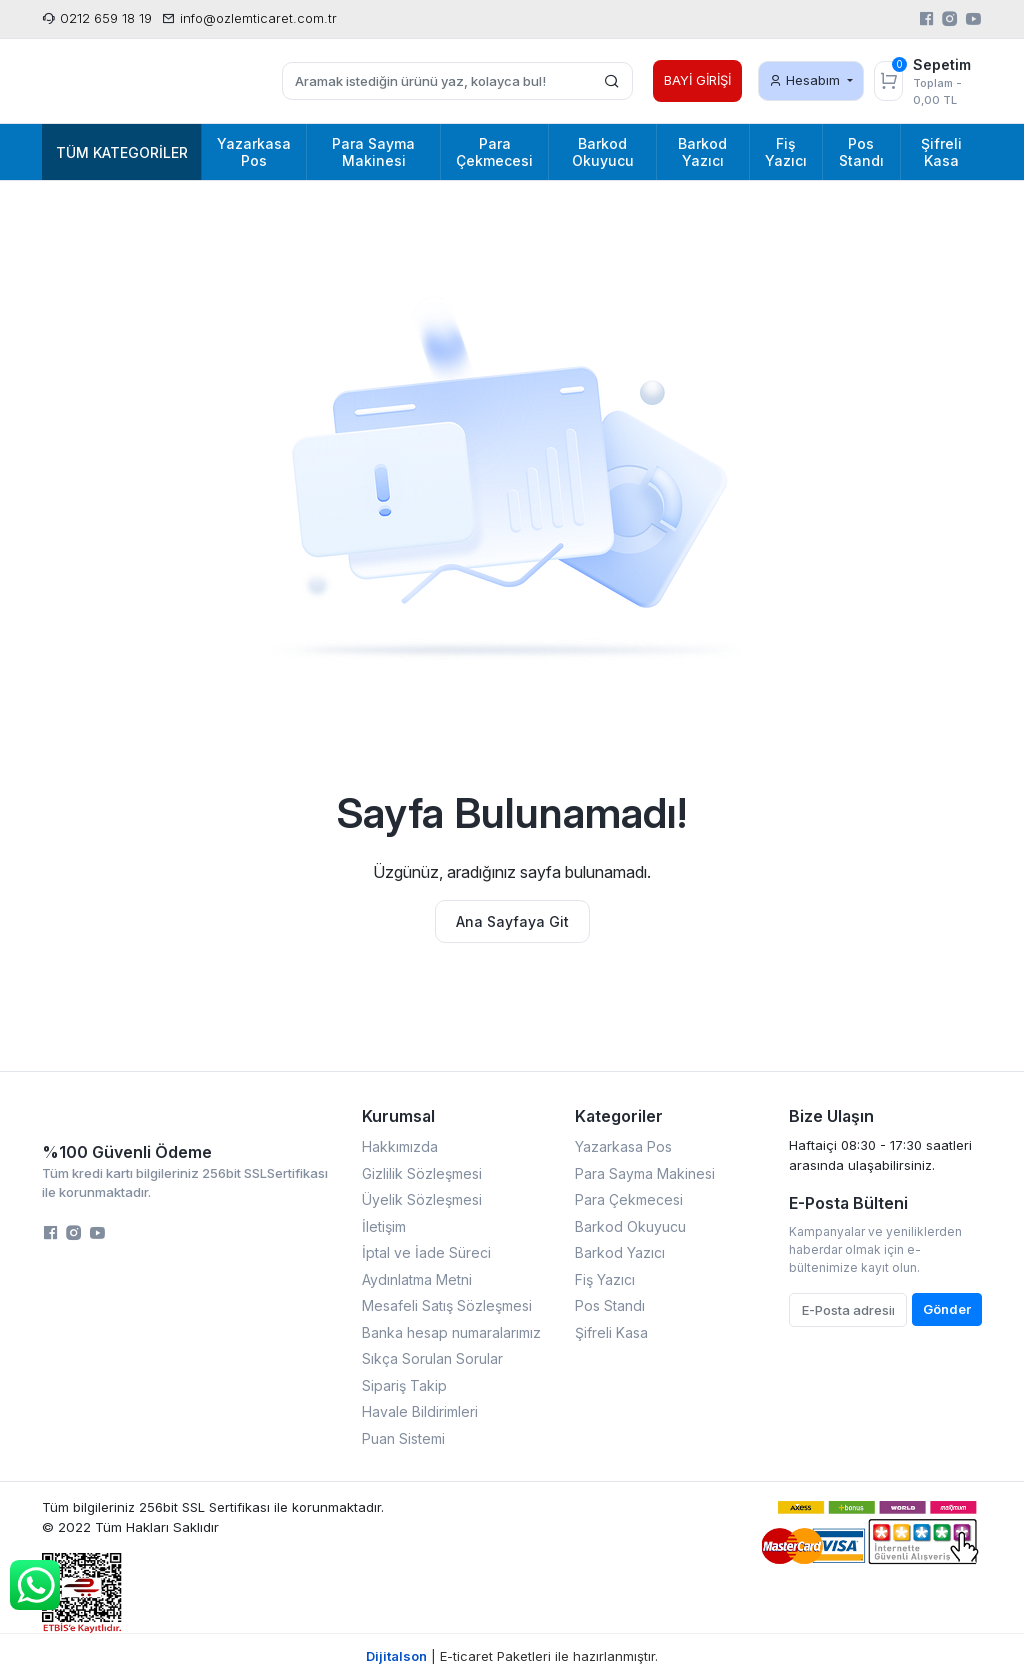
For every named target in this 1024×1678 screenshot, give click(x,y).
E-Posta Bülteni (848, 1203)
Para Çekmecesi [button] (494, 152)
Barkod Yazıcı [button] (702, 152)
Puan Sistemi (403, 1438)
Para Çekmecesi (629, 1199)
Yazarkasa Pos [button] (254, 152)
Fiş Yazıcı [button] (786, 152)
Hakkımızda (400, 1146)
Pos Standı (610, 1305)
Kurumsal (398, 1116)
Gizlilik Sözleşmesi (422, 1173)
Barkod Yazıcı (620, 1252)
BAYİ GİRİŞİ (697, 80)
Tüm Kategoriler (122, 152)
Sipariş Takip (404, 1385)
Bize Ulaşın (831, 1116)
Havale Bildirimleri (420, 1411)
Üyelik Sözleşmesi (422, 1199)
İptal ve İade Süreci (426, 1252)
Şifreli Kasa (611, 1332)
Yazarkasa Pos (623, 1146)
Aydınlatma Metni (417, 1279)
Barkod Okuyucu (630, 1226)
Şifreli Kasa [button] (941, 152)
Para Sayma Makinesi (645, 1173)
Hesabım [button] (806, 80)
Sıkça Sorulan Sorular (432, 1358)
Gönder (947, 1309)
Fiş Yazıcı (605, 1279)
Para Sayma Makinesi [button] (373, 152)
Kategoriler (619, 1116)
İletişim (384, 1226)
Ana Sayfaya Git (512, 921)
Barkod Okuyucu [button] (603, 152)
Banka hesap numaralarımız (451, 1332)
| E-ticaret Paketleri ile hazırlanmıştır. (512, 1656)
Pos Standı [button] (861, 152)
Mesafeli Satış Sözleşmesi (447, 1305)
